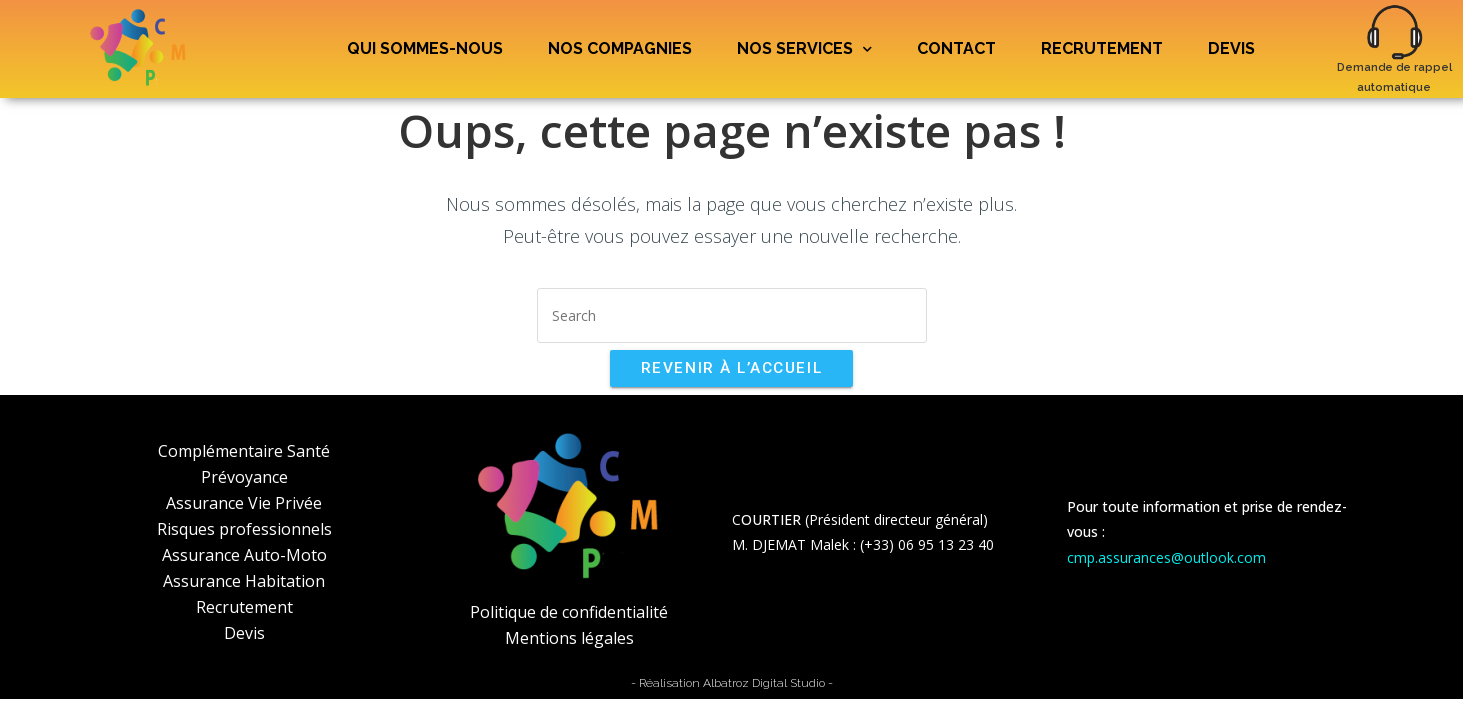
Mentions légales (569, 638)
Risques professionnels (244, 529)
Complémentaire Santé (244, 451)
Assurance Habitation (244, 581)
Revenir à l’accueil (731, 368)
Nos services (804, 49)
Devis (1231, 48)
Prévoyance (244, 477)
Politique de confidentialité (569, 612)
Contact (956, 48)
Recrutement (1102, 48)
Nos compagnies (620, 48)
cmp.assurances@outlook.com (1166, 557)
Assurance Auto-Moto (244, 555)
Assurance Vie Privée (244, 503)
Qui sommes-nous (425, 48)
